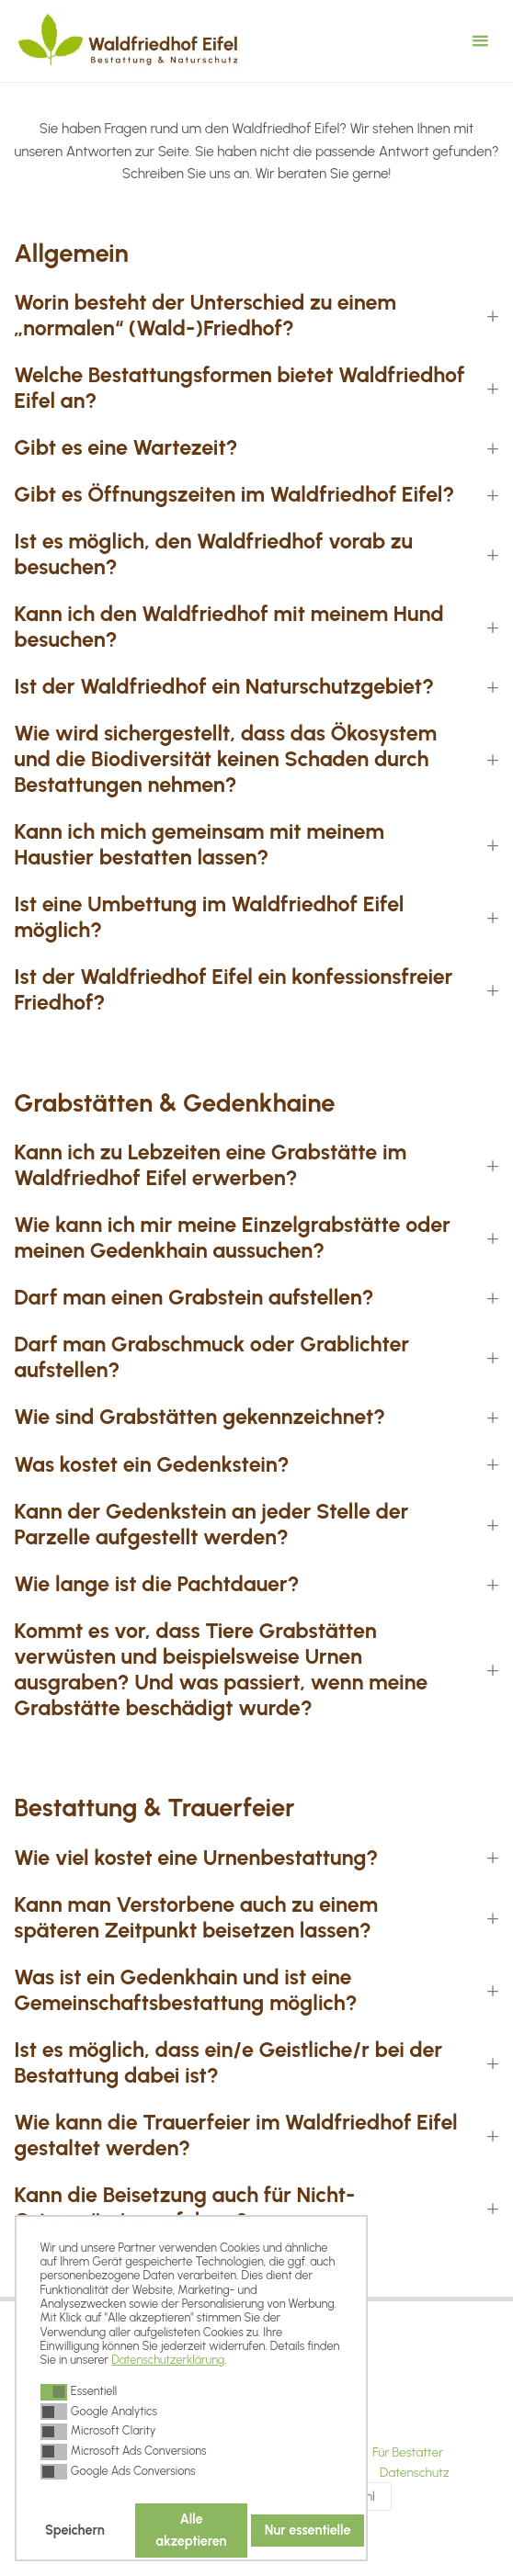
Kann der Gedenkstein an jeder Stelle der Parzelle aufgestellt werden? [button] (211, 1524)
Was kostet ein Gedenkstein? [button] (151, 1464)
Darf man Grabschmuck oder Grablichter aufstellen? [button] (211, 1357)
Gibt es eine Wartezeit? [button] (125, 447)
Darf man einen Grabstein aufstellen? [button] (193, 1297)
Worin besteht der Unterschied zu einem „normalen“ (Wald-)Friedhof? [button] (205, 315)
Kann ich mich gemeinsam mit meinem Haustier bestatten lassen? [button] (199, 844)
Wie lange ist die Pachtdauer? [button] (156, 1584)
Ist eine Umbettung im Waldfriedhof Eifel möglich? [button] (209, 917)
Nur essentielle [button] (308, 2530)
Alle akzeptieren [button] (190, 2530)
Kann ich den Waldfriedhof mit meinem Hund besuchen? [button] (228, 627)
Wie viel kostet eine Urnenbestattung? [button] (196, 1858)
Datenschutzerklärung (167, 2360)
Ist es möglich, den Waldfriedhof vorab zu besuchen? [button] (213, 554)
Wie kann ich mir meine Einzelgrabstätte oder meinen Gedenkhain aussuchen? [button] (232, 1238)
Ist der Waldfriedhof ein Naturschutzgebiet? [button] (224, 686)
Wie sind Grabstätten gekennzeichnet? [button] (199, 1417)
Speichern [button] (75, 2530)
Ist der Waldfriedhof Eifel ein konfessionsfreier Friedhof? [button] (233, 990)
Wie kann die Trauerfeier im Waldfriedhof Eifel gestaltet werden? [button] (235, 2135)
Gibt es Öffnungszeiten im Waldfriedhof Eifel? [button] (234, 494)
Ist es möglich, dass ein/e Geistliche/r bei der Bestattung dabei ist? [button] (228, 2063)
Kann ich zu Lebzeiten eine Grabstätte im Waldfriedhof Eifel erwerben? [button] (210, 1165)
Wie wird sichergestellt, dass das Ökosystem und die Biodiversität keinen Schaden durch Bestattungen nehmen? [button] (225, 759)
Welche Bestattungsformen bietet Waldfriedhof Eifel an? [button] (239, 388)
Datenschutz (415, 2472)
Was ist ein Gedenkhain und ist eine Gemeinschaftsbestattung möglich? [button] (185, 1990)
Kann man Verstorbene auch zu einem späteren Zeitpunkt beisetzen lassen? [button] (196, 1917)
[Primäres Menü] (480, 41)
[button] (53, 2392)
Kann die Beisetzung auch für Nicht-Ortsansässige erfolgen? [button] (184, 2208)
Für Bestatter (407, 2452)
